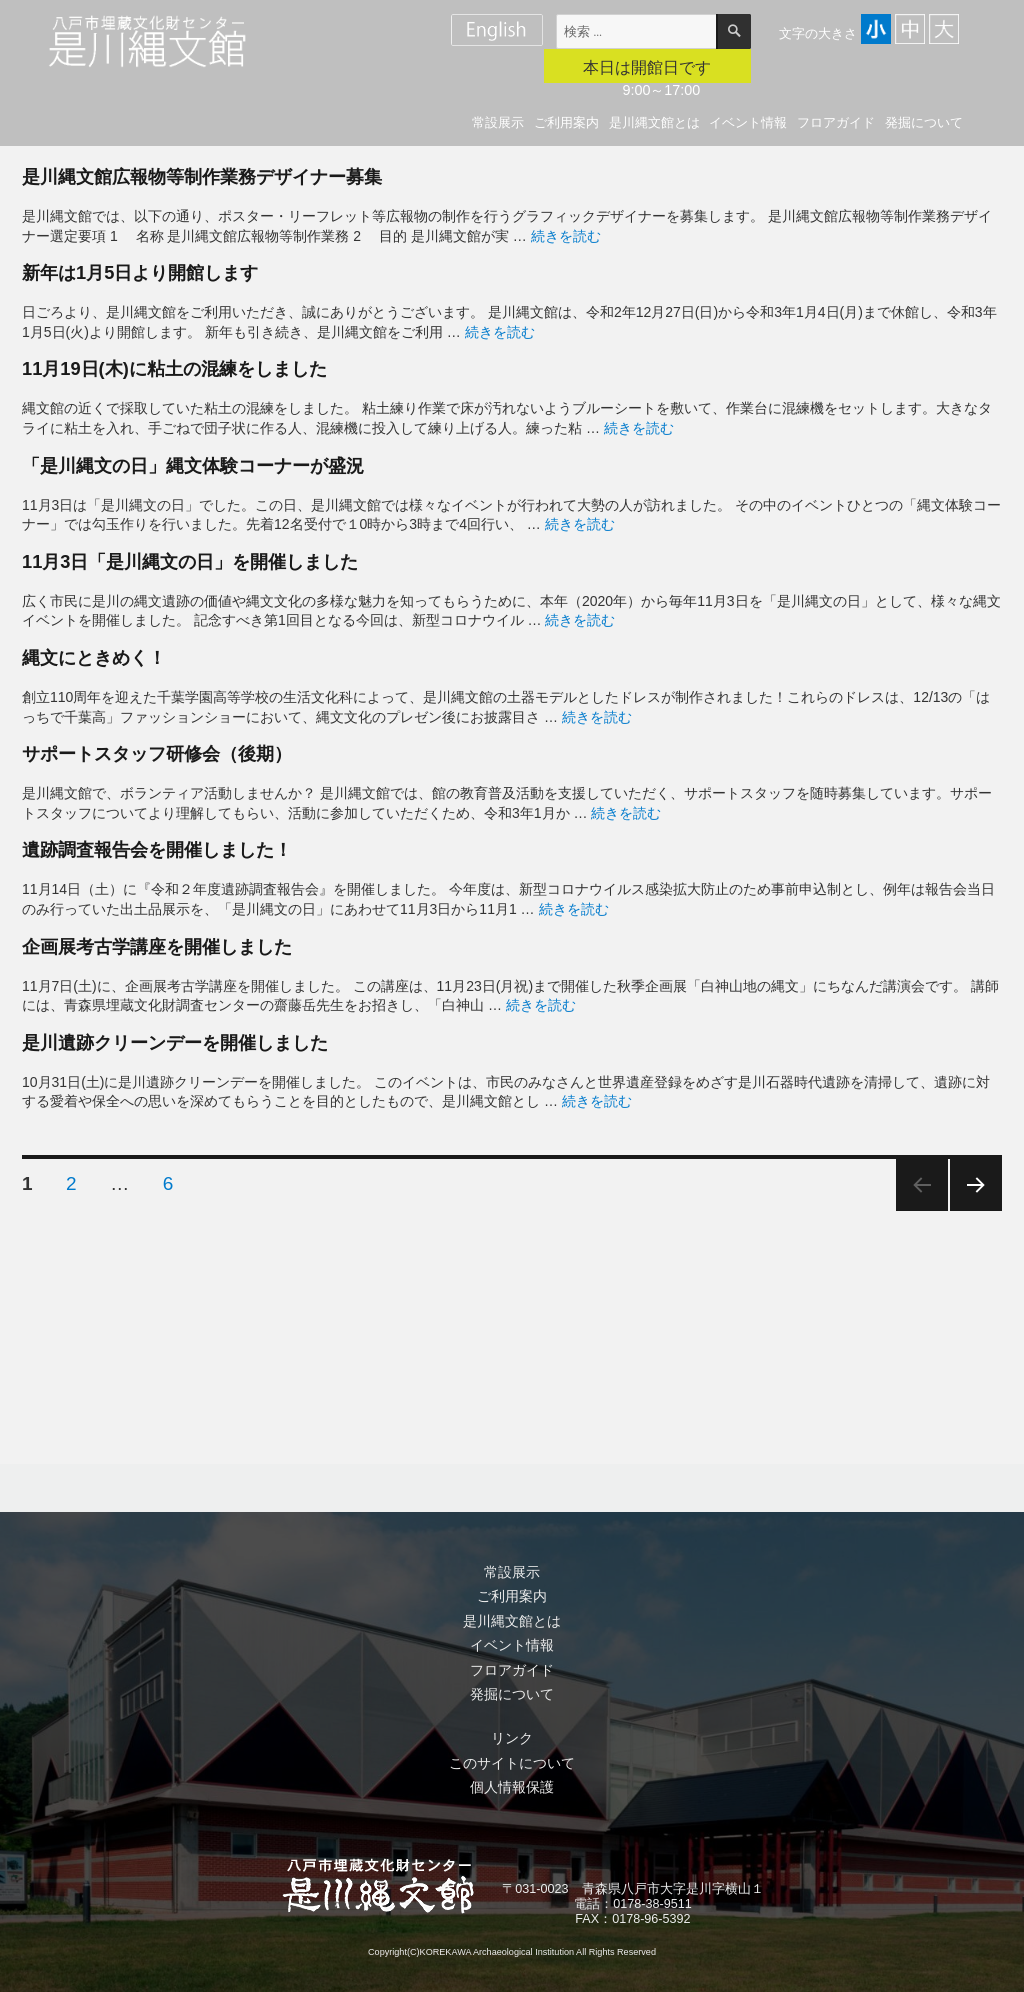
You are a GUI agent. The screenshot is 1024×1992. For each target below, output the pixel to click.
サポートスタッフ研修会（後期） (157, 753)
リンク (512, 1738)
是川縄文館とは (654, 122)
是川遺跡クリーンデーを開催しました (175, 1042)
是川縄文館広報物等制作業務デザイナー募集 (202, 176)
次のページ (976, 1185)
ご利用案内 (566, 122)
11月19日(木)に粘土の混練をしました (174, 368)
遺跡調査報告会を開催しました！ (157, 849)
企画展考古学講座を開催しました (157, 946)
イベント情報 (748, 122)
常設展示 (498, 122)
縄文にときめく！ (94, 657)
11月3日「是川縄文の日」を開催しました (190, 561)
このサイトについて (512, 1763)
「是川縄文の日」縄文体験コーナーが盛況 (193, 465)
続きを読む (566, 236)
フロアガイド (836, 122)
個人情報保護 (512, 1787)
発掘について (924, 122)
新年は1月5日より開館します (140, 272)
